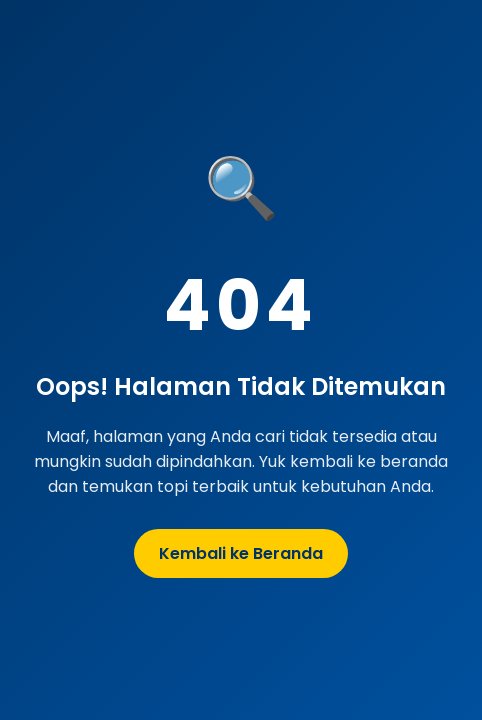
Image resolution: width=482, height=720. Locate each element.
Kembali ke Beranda (241, 553)
